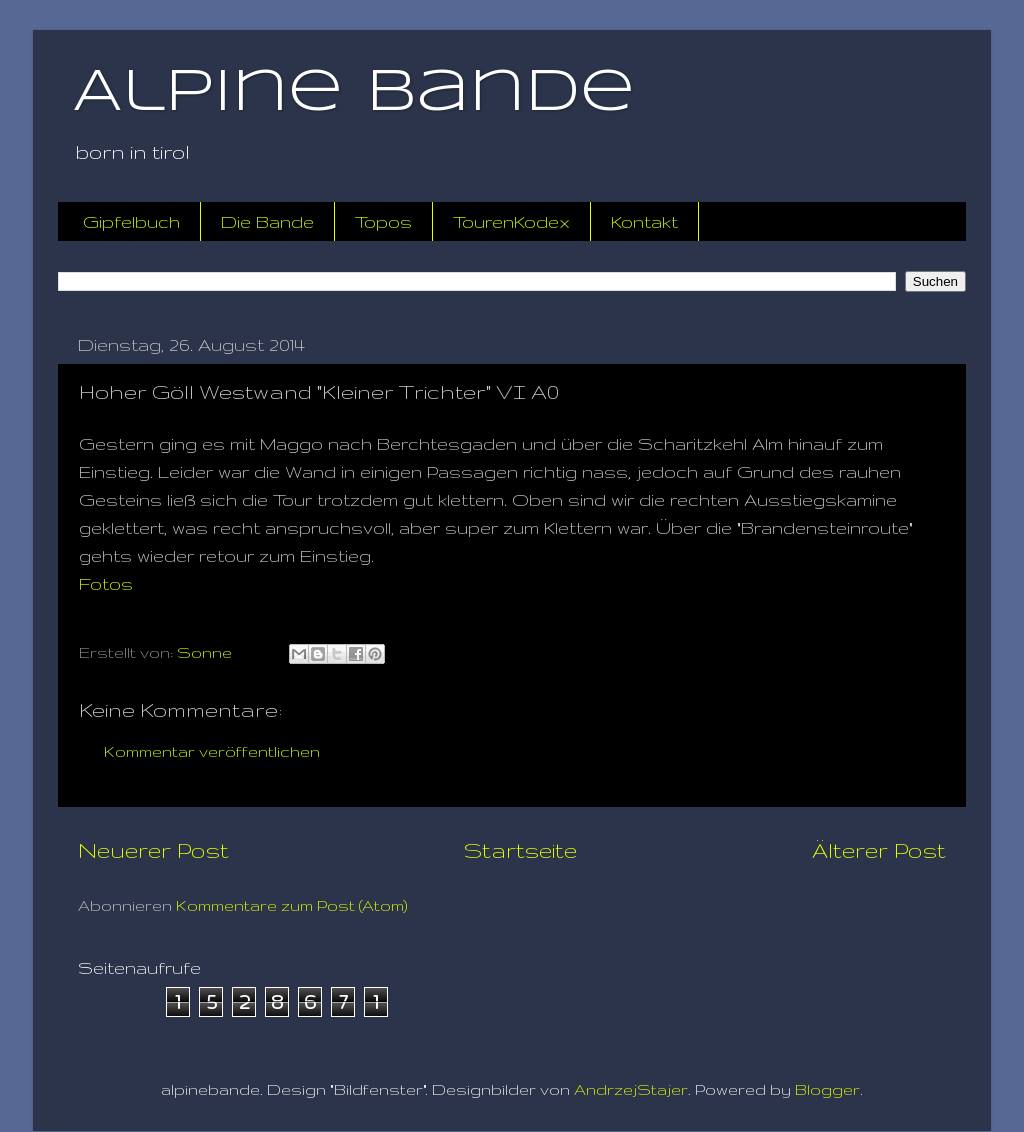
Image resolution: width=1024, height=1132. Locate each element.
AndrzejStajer (631, 1089)
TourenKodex (511, 221)
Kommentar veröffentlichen (212, 751)
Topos (383, 221)
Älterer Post (879, 850)
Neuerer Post (153, 850)
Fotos (106, 583)
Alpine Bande (354, 93)
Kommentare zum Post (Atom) (292, 905)
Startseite (520, 850)
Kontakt (644, 221)
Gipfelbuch (131, 221)
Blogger (827, 1089)
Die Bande (267, 221)
